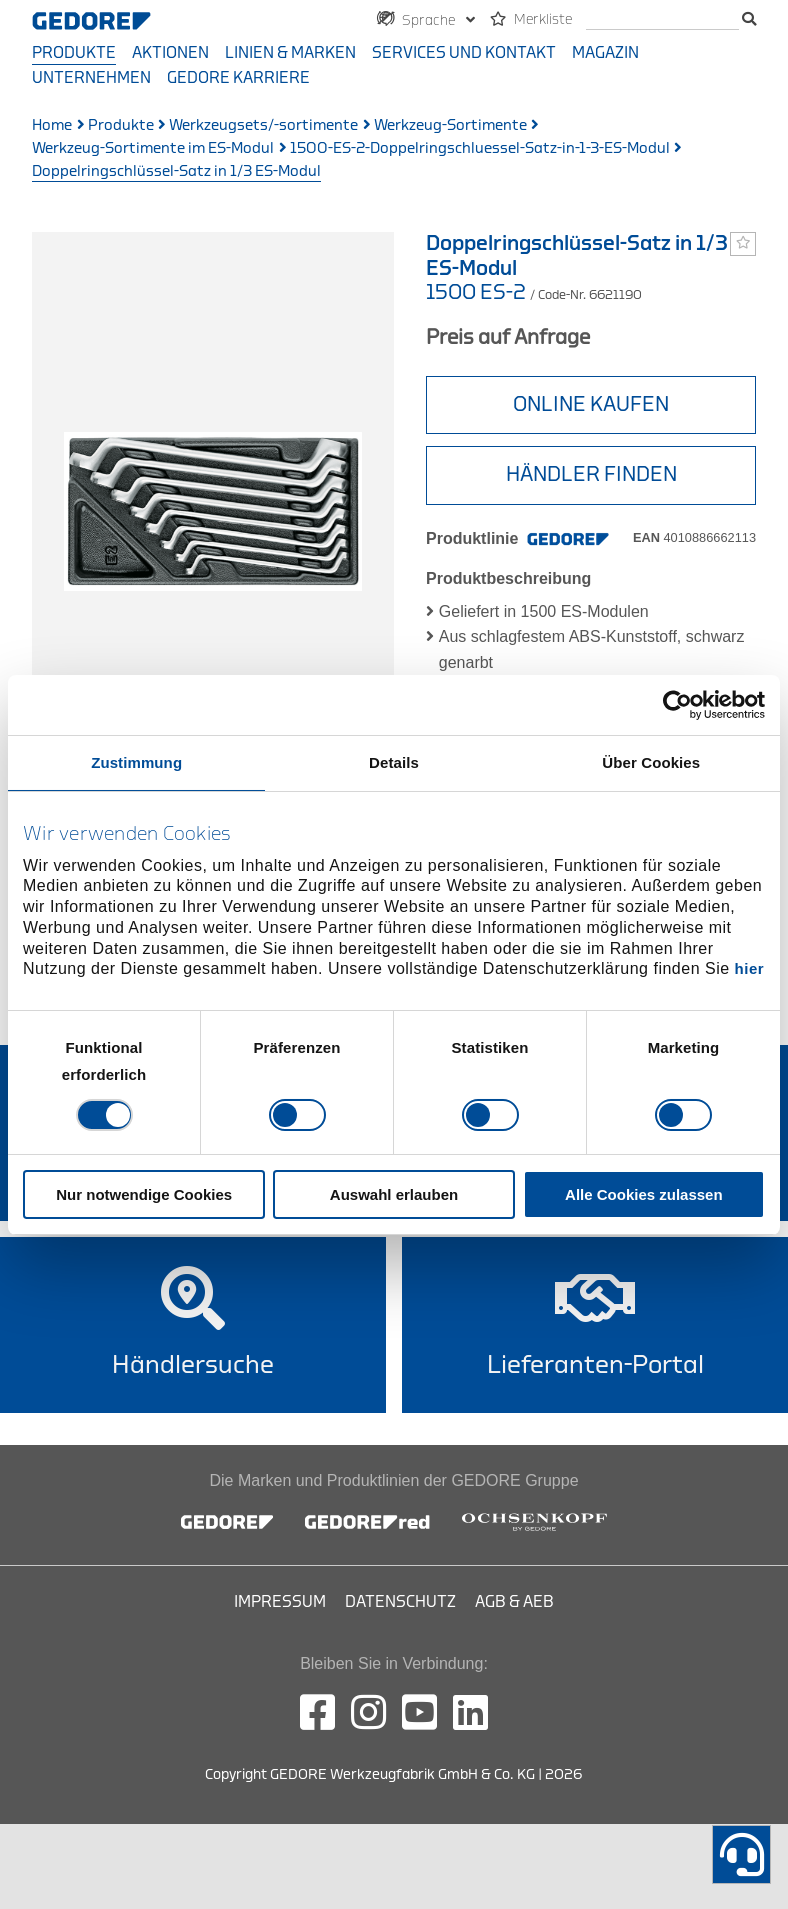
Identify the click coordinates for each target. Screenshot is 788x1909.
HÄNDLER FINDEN (591, 474)
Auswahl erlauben (394, 1194)
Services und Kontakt (464, 53)
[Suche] (662, 20)
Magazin (605, 53)
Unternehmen (91, 78)
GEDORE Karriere (238, 78)
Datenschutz (400, 1602)
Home (52, 125)
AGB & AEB (514, 1602)
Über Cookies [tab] (651, 761)
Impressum (280, 1602)
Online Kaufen (591, 404)
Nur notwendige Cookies (144, 1194)
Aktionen (170, 53)
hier (750, 968)
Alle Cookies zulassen (644, 1194)
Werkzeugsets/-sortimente (263, 125)
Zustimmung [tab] (136, 761)
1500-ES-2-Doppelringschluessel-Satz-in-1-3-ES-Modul (480, 148)
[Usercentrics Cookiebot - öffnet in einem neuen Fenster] (677, 704)
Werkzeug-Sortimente (450, 125)
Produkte (74, 53)
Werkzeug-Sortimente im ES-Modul (153, 148)
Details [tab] (394, 761)
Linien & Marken (290, 53)
